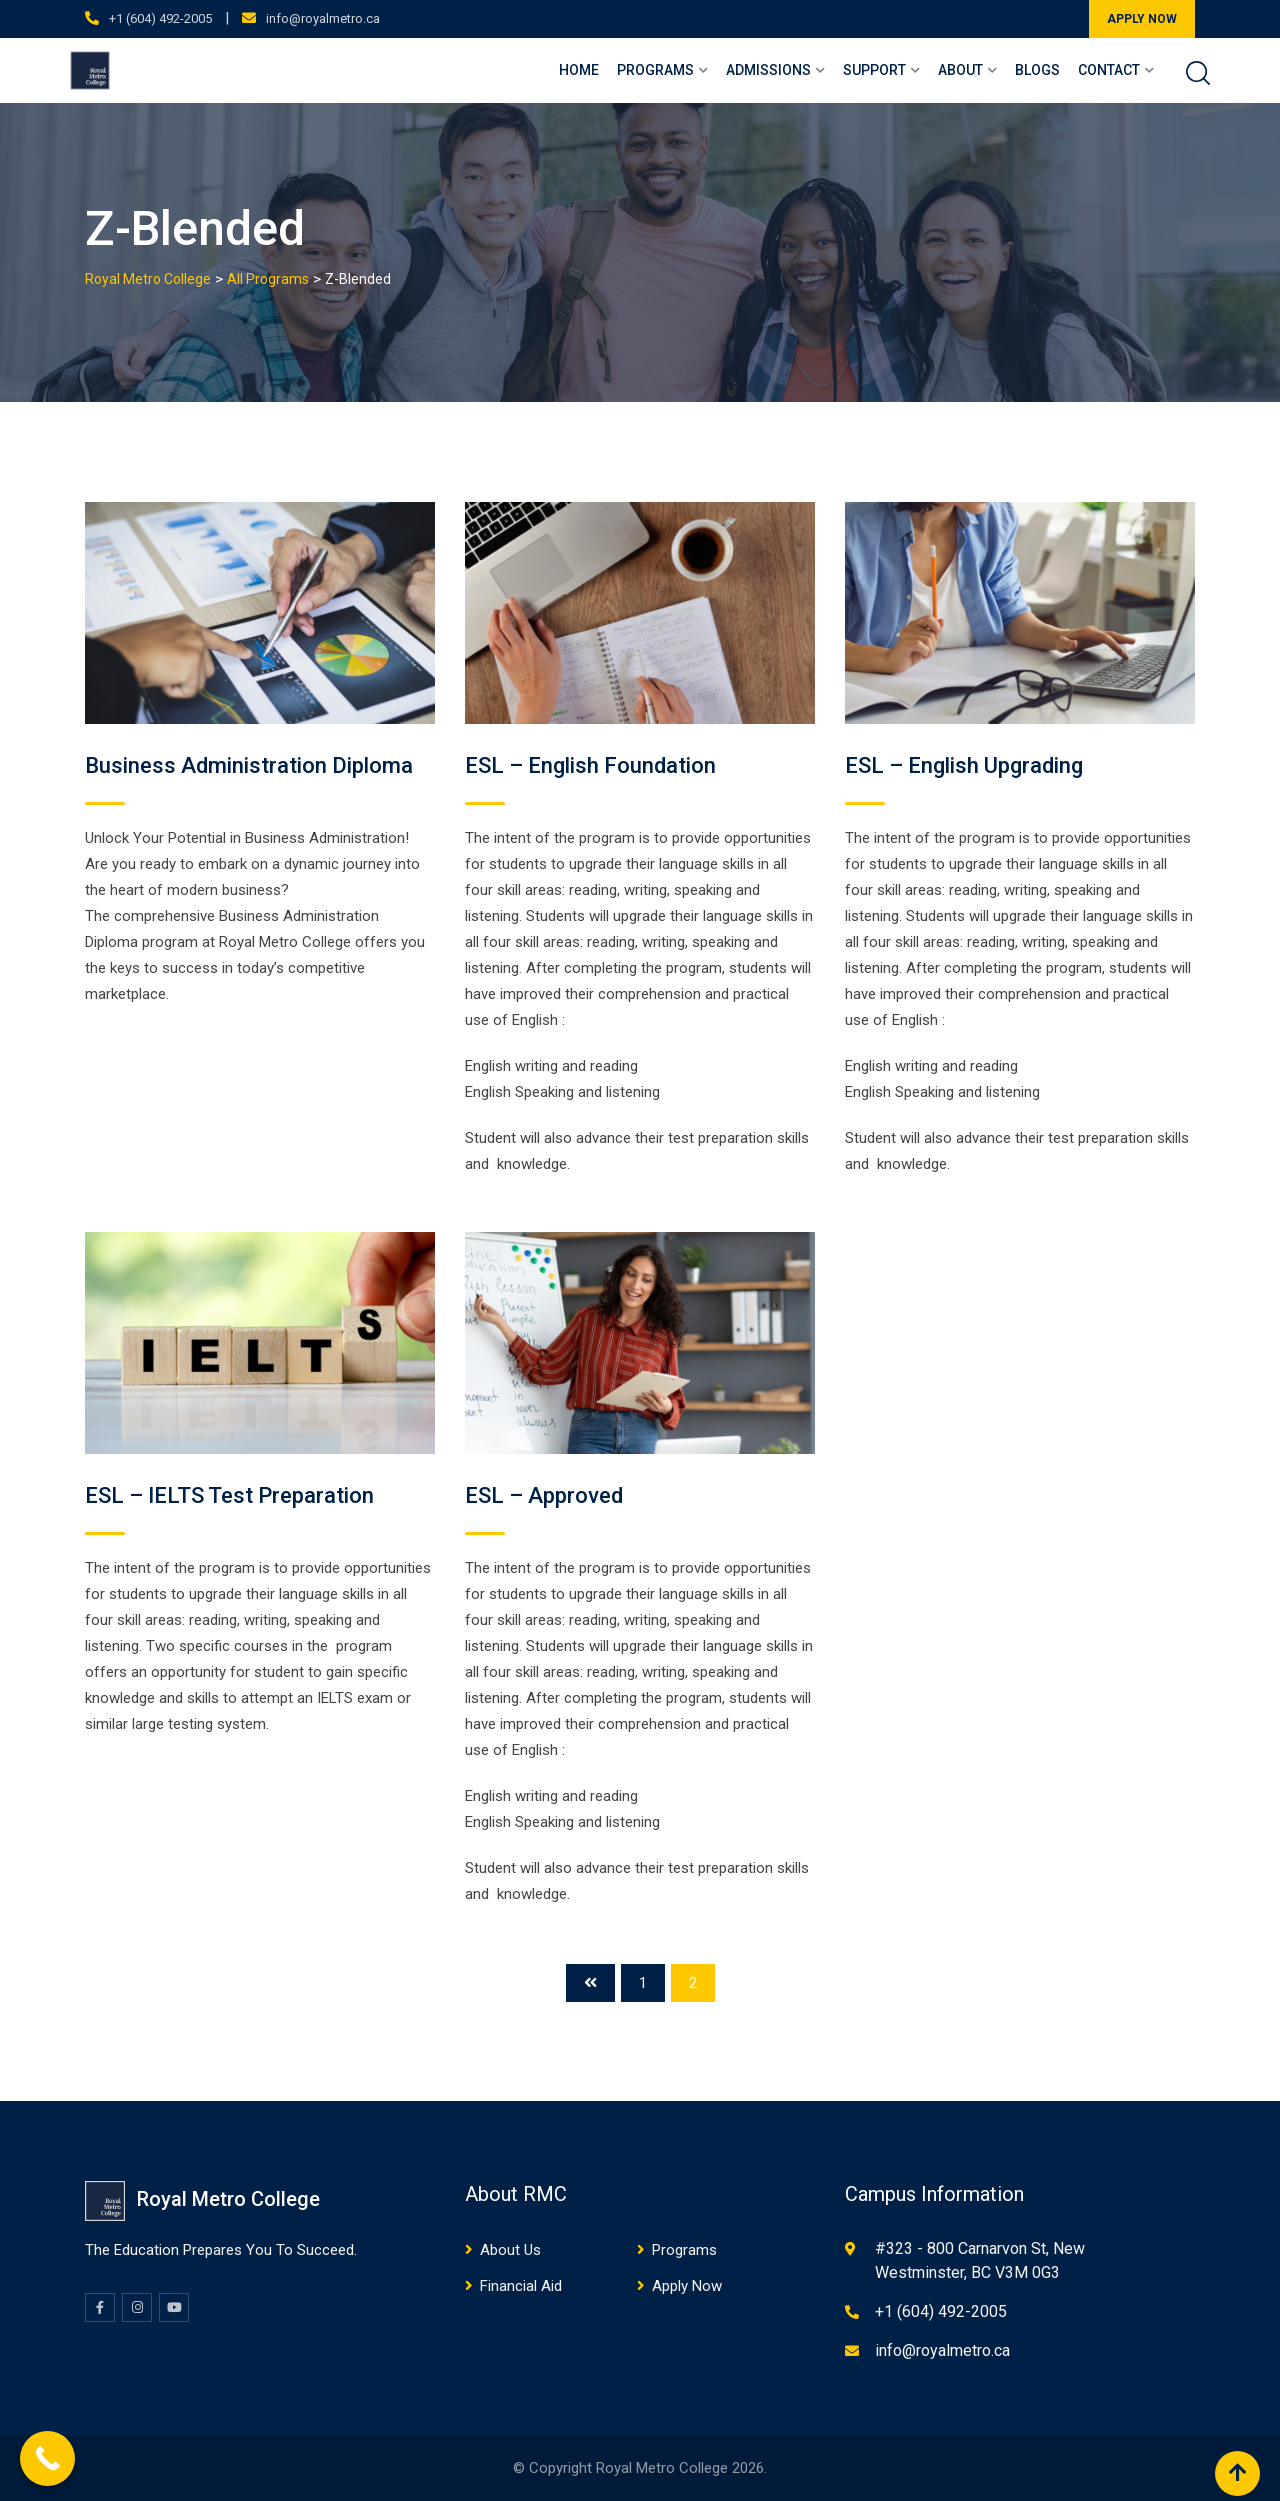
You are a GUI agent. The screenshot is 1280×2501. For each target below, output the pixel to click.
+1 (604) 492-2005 (160, 18)
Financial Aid (521, 2286)
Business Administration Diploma (249, 765)
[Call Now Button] (47, 2458)
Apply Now (687, 2286)
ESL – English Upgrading (964, 765)
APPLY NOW (1142, 19)
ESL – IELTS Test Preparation (229, 1495)
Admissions (768, 70)
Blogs (1037, 70)
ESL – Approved (544, 1495)
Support (874, 70)
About (960, 70)
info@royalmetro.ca (323, 18)
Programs (655, 70)
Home (579, 70)
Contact (1109, 70)
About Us (510, 2250)
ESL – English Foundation (590, 765)
